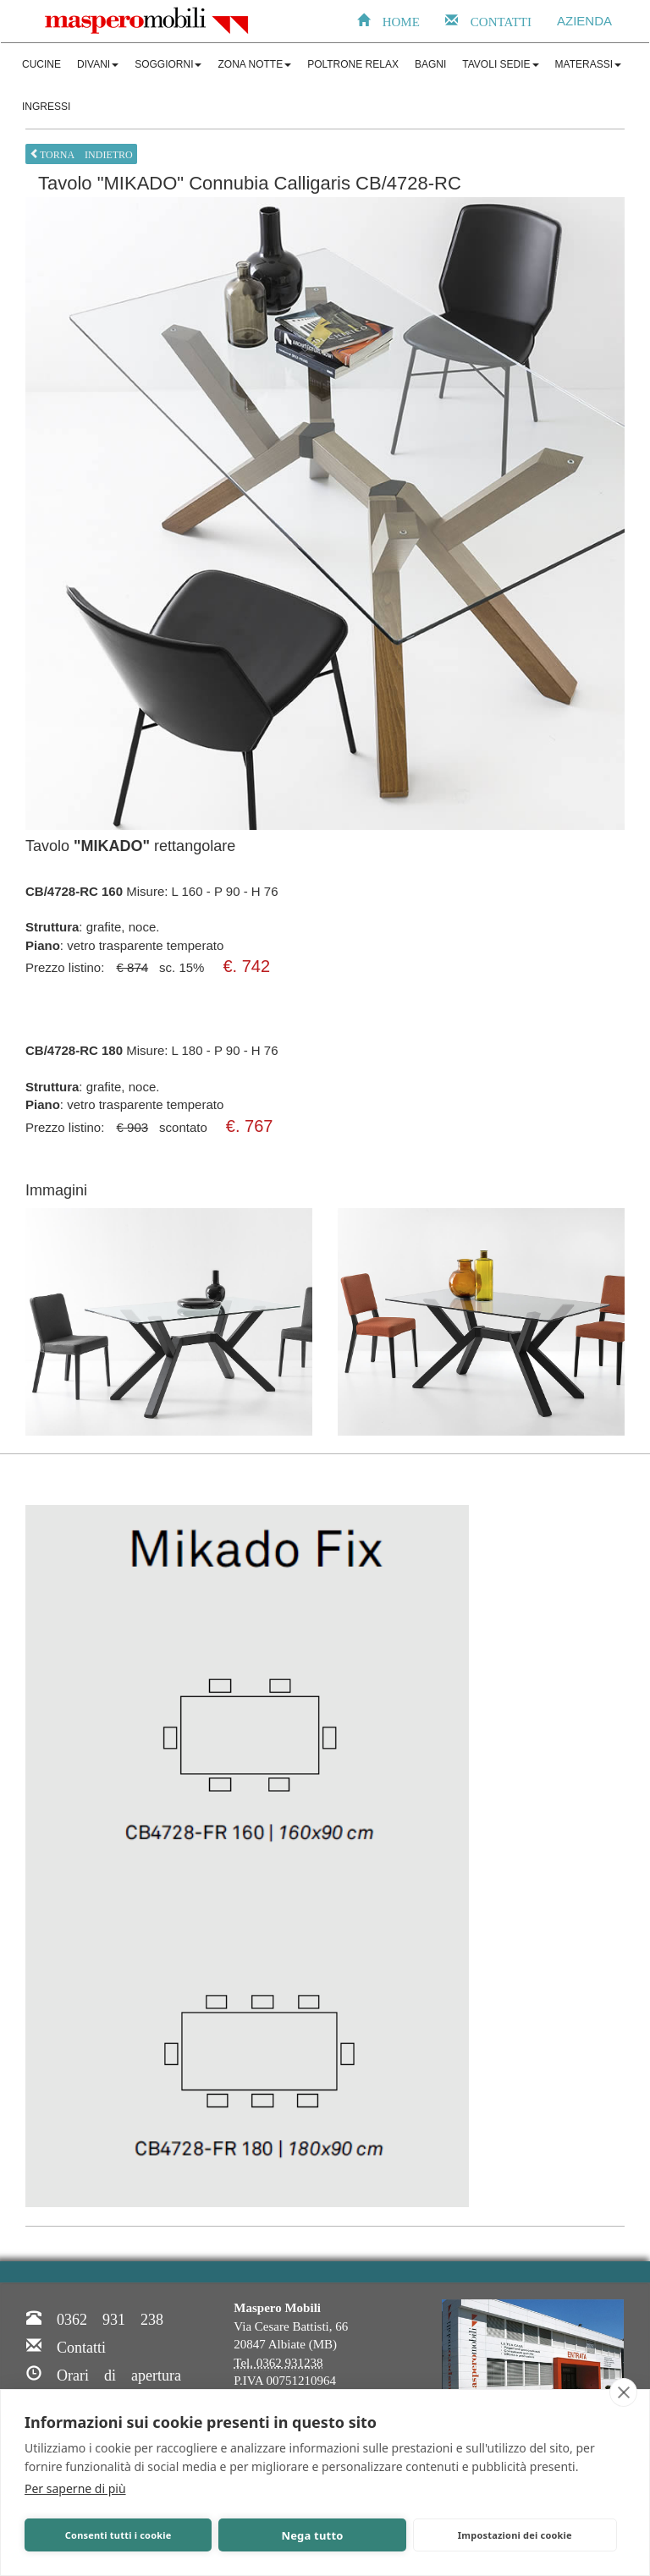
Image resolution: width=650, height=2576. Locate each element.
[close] (623, 2392)
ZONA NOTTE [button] (254, 64)
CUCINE (41, 64)
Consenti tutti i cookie (118, 2535)
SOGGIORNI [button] (168, 64)
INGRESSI (46, 107)
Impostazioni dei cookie (515, 2535)
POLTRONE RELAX (353, 64)
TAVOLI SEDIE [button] (500, 64)
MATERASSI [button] (588, 64)
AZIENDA (584, 21)
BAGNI (430, 64)
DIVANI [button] (97, 64)
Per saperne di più (75, 2488)
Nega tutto (312, 2535)
